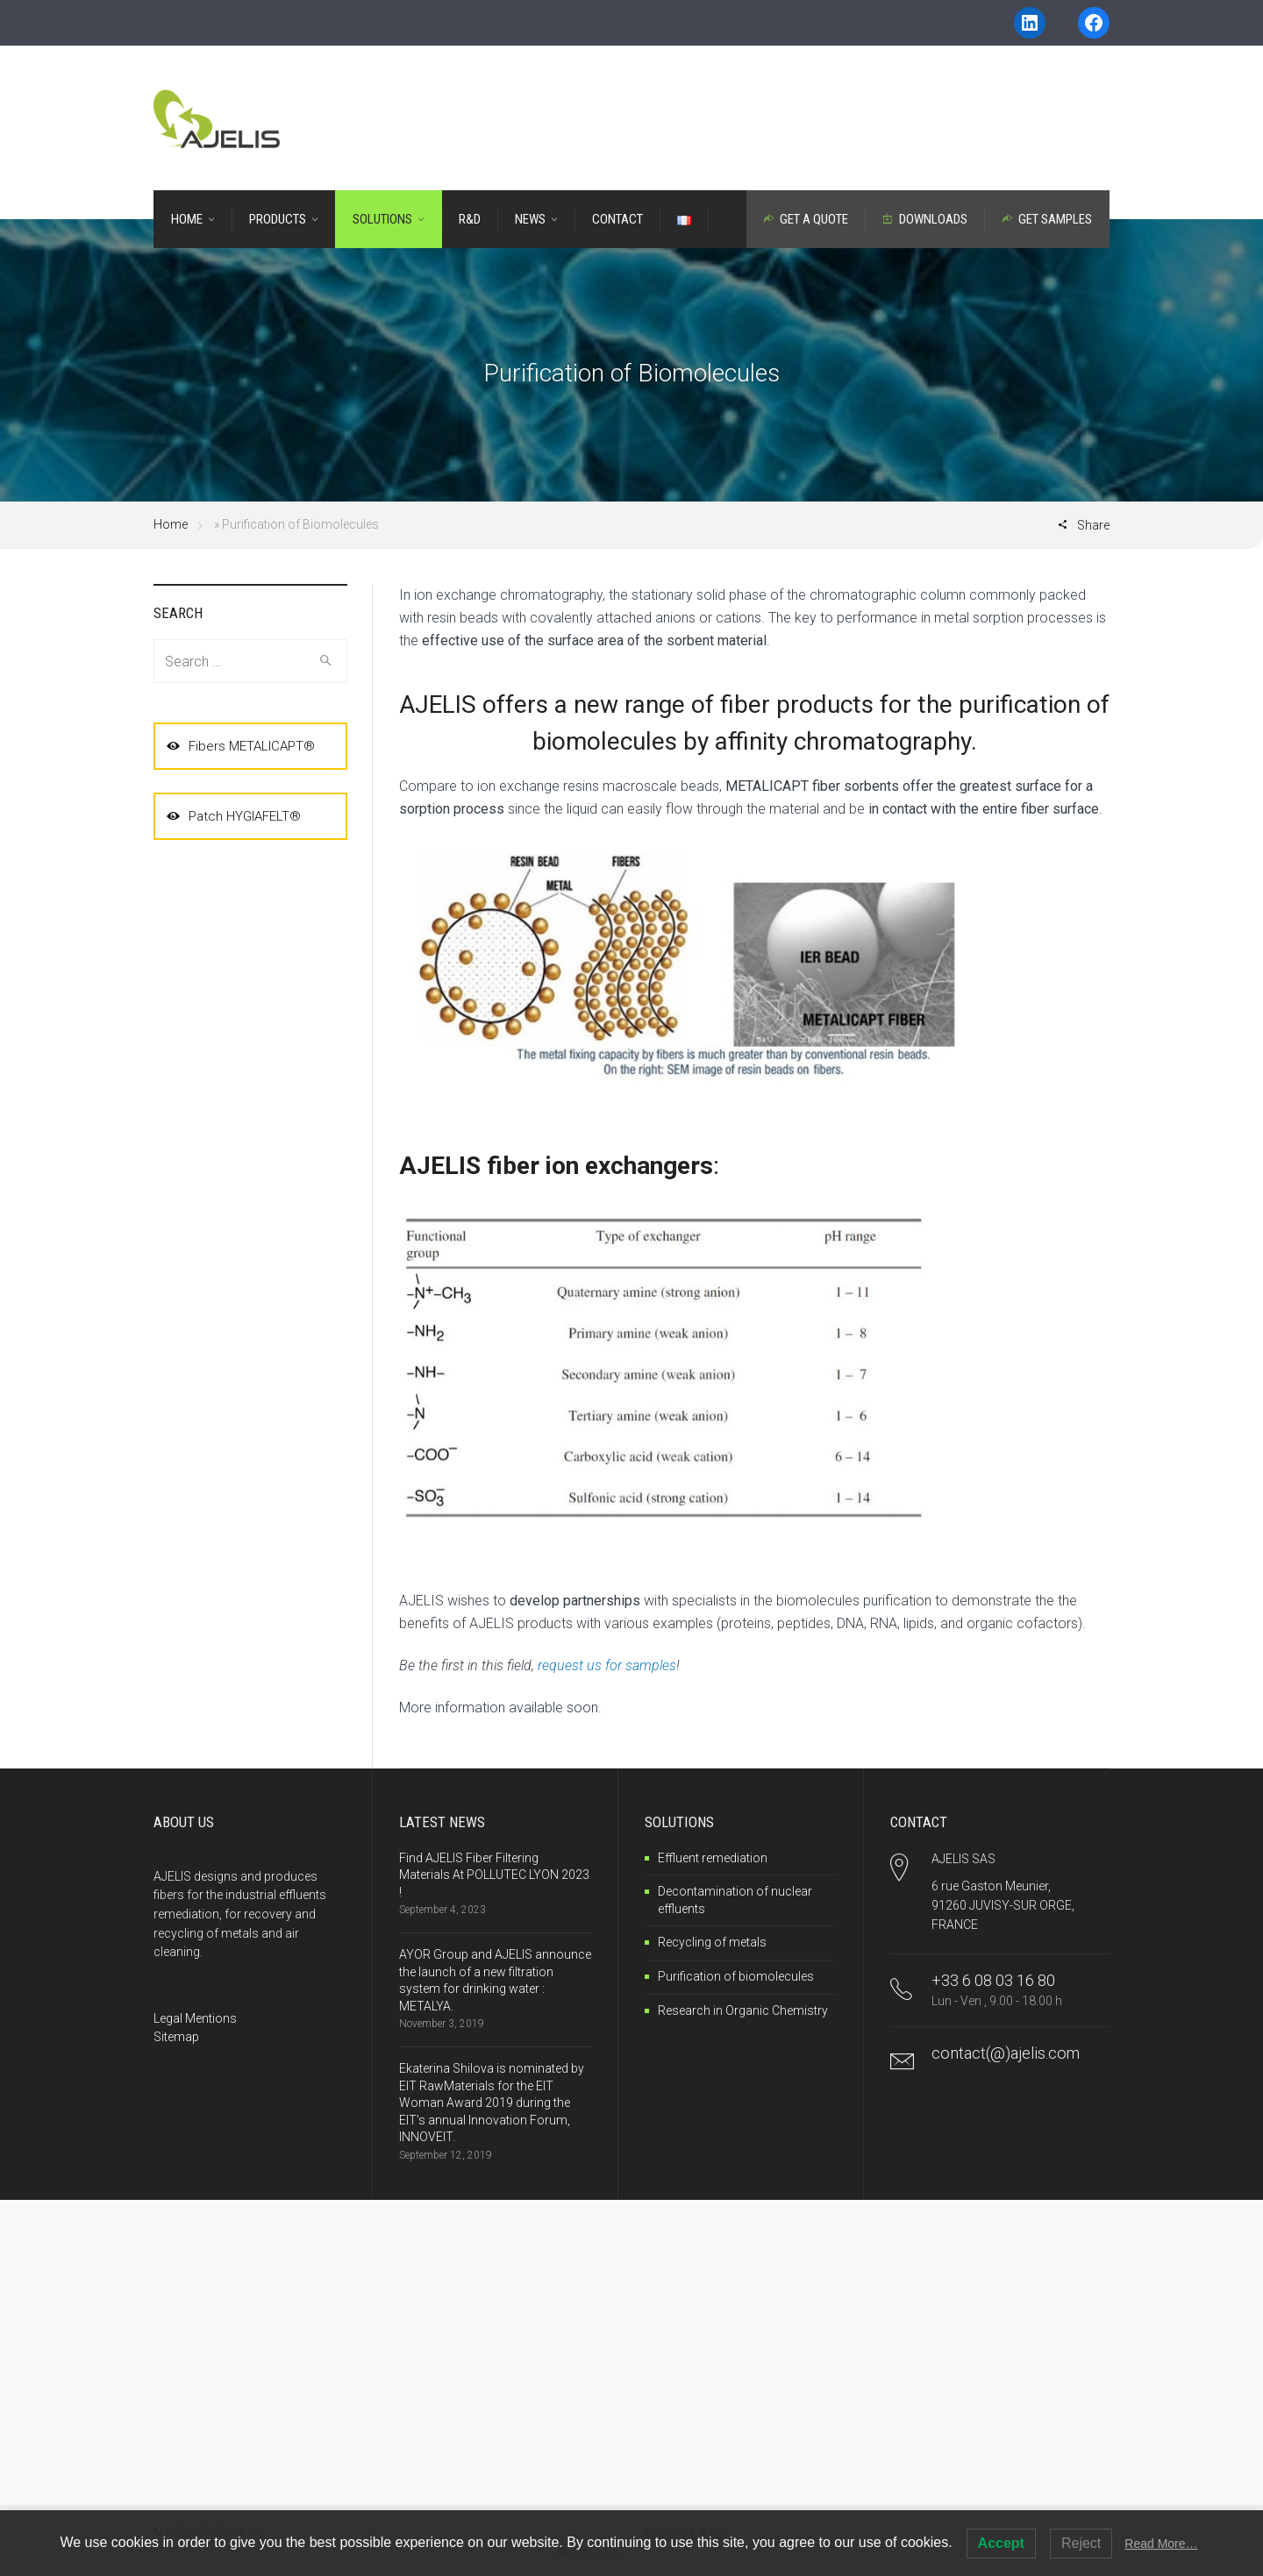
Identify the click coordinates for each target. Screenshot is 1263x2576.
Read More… (1160, 2544)
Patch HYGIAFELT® (234, 816)
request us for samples (607, 1665)
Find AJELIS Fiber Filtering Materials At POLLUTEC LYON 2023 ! (494, 1875)
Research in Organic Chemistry (743, 2010)
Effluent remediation (712, 1858)
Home (170, 524)
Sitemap (176, 2037)
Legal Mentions (195, 2018)
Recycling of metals (712, 1942)
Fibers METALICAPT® (241, 746)
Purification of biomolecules (736, 1976)
